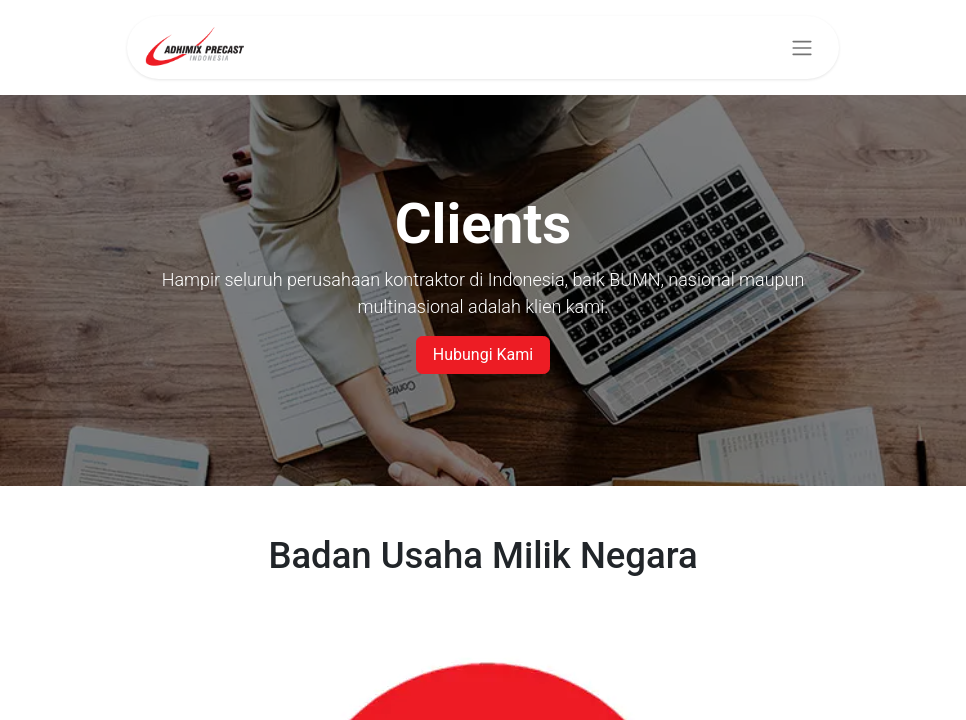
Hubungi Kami (483, 354)
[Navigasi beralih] (802, 47)
